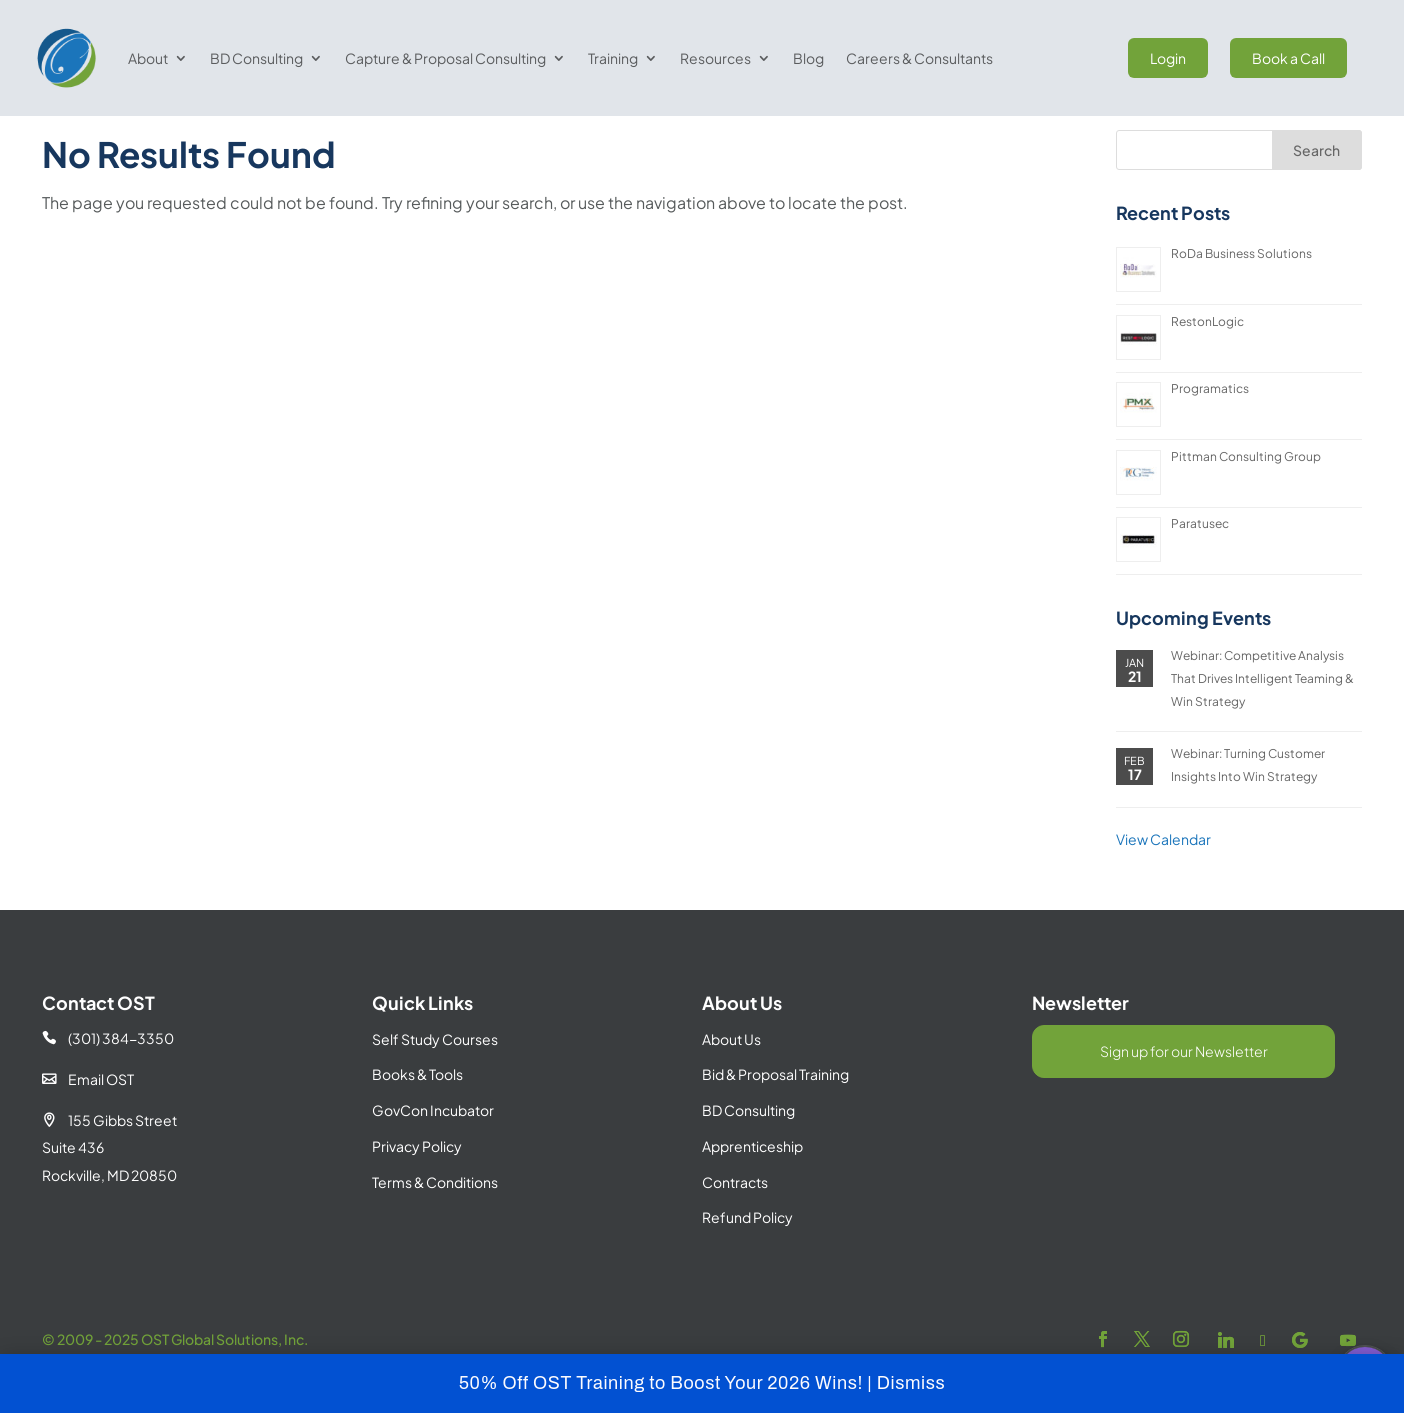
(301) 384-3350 (108, 1082)
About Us (731, 1083)
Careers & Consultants (919, 58)
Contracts (735, 1226)
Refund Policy (747, 1261)
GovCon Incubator (433, 1154)
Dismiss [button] (911, 1383)
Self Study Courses (435, 1083)
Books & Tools (417, 1118)
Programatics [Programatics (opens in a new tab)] (1210, 432)
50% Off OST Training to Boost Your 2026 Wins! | (668, 1383)
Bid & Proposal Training (775, 1118)
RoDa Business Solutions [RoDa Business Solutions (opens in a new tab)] (1241, 297)
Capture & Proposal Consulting (445, 58)
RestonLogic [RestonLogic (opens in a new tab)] (1207, 365)
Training (613, 58)
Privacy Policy (417, 1190)
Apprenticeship (752, 1190)
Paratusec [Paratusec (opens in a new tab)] (1200, 567)
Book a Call (1288, 58)
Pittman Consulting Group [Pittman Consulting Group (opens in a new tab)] (1246, 500)
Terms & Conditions (435, 1226)
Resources (715, 58)
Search (1316, 194)
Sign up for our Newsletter (1184, 1095)
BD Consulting (256, 58)
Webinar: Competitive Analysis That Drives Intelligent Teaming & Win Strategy (1262, 722)
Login (1168, 58)
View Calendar (1163, 883)
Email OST (88, 1123)
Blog (808, 58)
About (148, 58)
